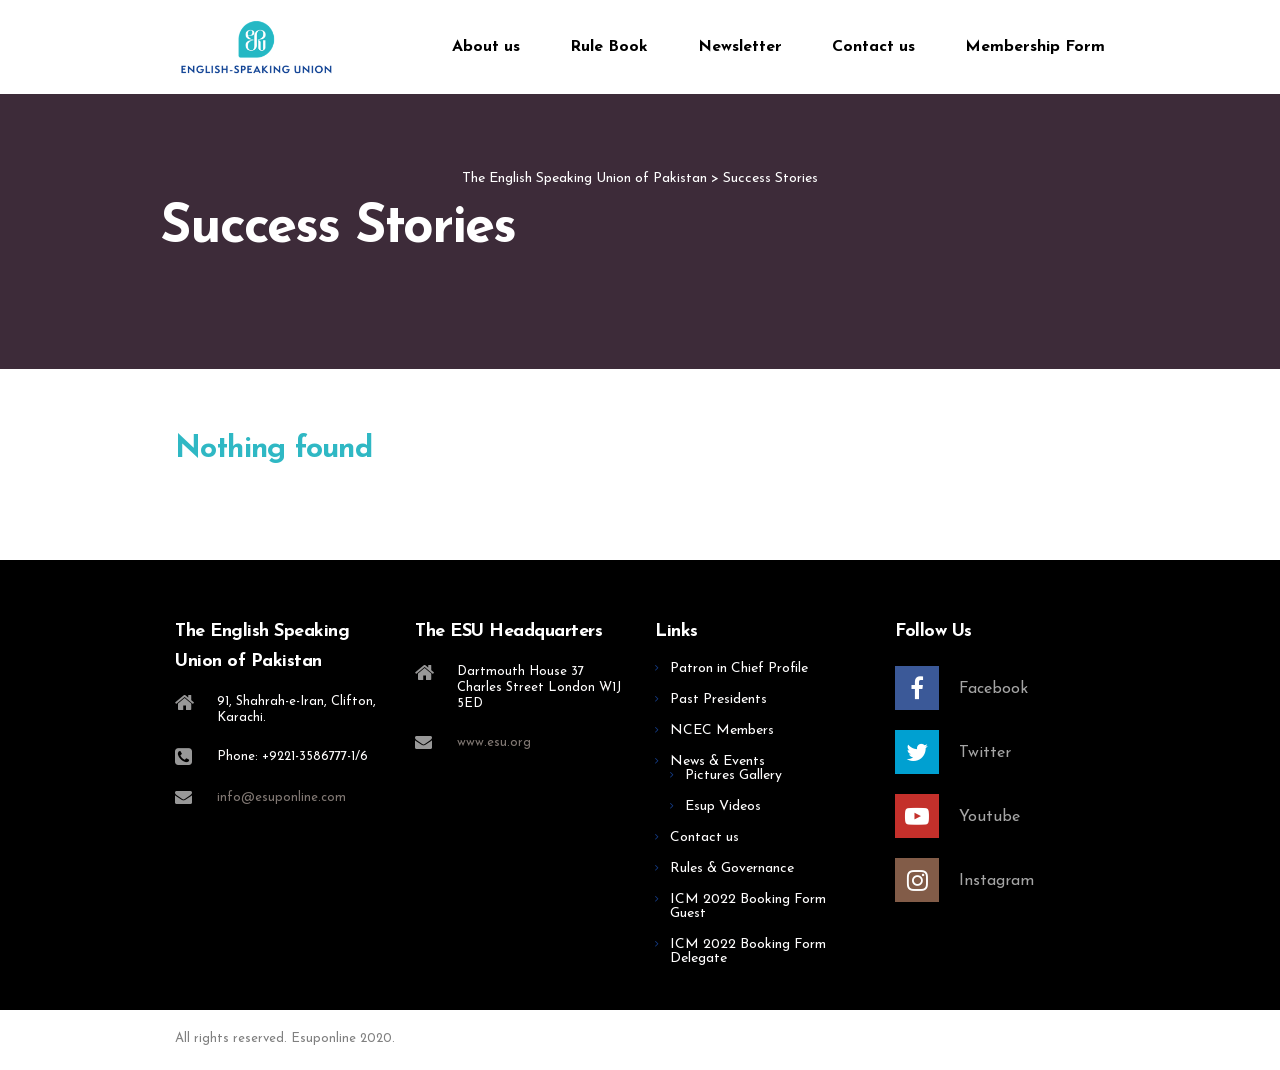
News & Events (717, 761)
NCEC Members (722, 730)
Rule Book (609, 47)
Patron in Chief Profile (739, 668)
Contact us (873, 47)
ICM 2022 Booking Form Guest (748, 906)
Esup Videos (723, 806)
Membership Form (1035, 47)
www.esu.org (494, 742)
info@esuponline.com (281, 797)
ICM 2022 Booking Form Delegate (748, 951)
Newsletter (740, 47)
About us (486, 47)
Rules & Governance (732, 868)
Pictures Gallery (733, 775)
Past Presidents (718, 699)
